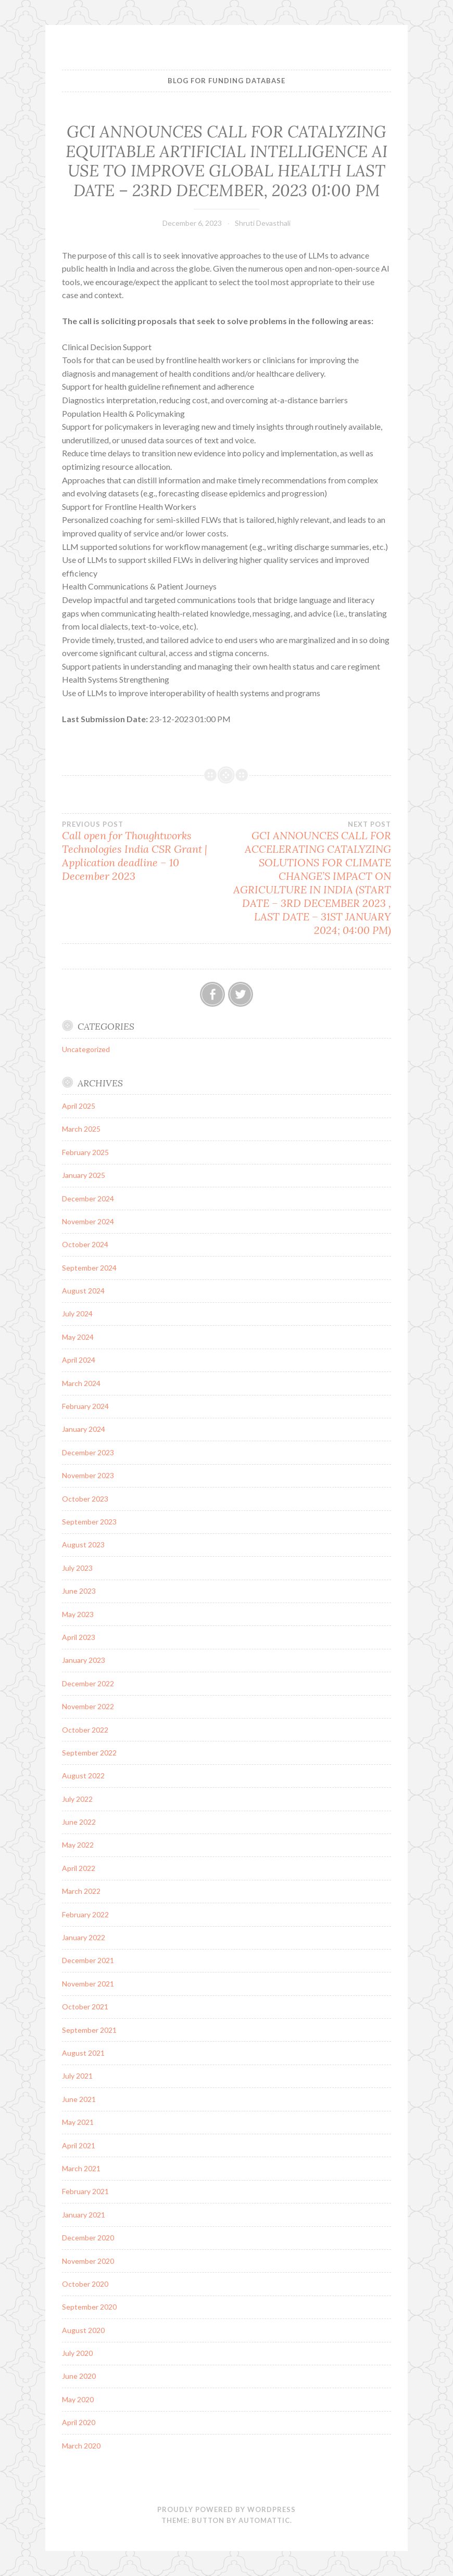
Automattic (264, 2520)
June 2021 (79, 2099)
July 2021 (77, 2075)
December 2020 (88, 2237)
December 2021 (88, 1960)
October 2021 (85, 2006)
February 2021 (85, 2191)
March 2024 (81, 1383)
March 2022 (81, 1891)
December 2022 (88, 1683)
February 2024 (85, 1406)
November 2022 (88, 1706)
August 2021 (83, 2052)
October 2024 (85, 1244)
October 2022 (85, 1729)
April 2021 (78, 2145)
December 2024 (88, 1198)
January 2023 (83, 1660)
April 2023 (78, 1637)
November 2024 (88, 1221)
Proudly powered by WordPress (226, 2509)
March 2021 (81, 2168)
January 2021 (83, 2214)
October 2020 (85, 2283)
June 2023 (79, 1590)
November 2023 (88, 1475)
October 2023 (85, 1498)
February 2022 (85, 1914)
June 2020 (79, 2376)
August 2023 (83, 1544)
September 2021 (89, 2030)
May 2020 (78, 2399)
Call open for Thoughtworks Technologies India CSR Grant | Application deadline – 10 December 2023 (144, 851)
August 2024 (83, 1290)
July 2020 (77, 2353)
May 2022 (78, 1844)
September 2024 (89, 1267)
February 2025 (85, 1152)
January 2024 (83, 1429)
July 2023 (77, 1567)
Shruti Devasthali (263, 223)
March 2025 (81, 1128)
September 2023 (89, 1521)
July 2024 (77, 1313)
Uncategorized (86, 1049)
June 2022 (79, 1821)
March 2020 (81, 2445)
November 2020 (88, 2261)
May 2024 (78, 1336)
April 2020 (78, 2422)
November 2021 (88, 1983)
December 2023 (88, 1452)
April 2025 (78, 1105)
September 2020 (89, 2306)
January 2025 (83, 1175)
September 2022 (89, 1752)
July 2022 (77, 1799)
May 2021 (78, 2122)
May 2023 (78, 1614)
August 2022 (83, 1775)
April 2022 (78, 1868)
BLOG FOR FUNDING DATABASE (226, 80)
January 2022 (83, 1937)
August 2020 (83, 2330)
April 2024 (78, 1359)
